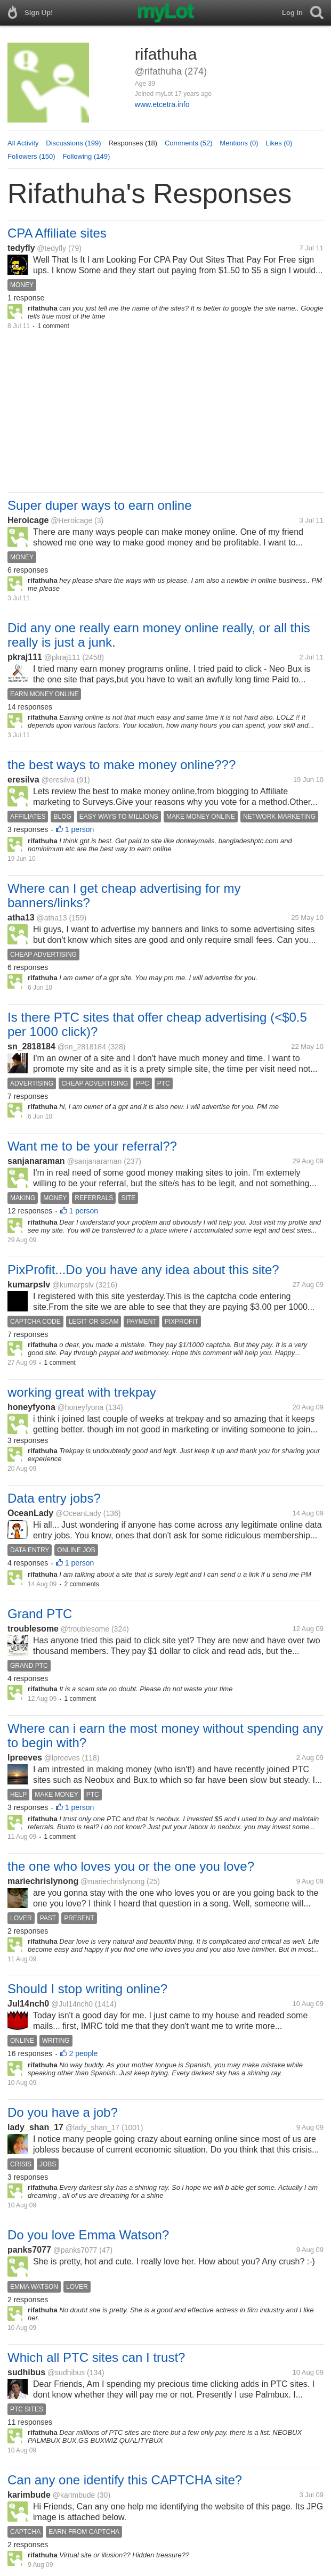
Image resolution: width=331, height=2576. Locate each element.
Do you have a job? (62, 2112)
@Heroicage (71, 520)
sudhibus (26, 2372)
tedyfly (21, 247)
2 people (83, 2053)
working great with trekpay (81, 1392)
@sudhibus (66, 2372)
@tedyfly (51, 248)
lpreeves (24, 1757)
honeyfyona (31, 1407)
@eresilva (57, 780)
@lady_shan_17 (92, 2127)
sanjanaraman (36, 1160)
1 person (79, 829)
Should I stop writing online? (87, 1989)
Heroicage (28, 520)
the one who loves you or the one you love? (130, 1866)
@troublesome (85, 1629)
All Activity (23, 143)
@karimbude (74, 2495)
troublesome (33, 1628)
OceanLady (30, 1513)
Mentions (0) (239, 143)
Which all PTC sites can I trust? (96, 2357)
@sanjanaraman (94, 1161)
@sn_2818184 (82, 1046)
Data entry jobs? (54, 1498)
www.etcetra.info (162, 104)
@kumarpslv (73, 1285)
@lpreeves (62, 1758)
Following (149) (86, 156)
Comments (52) (189, 143)
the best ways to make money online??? (121, 764)
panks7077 (29, 2249)
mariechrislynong (42, 1881)
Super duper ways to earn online (99, 505)
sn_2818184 (31, 1046)
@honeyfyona (81, 1407)
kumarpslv (28, 1284)
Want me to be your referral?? (92, 1146)
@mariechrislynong (112, 1881)
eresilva (23, 779)
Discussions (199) (73, 143)
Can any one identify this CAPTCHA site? (124, 2480)
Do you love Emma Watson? (88, 2235)
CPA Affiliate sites (57, 233)
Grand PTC (39, 1614)
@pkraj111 (62, 657)
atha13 (21, 917)
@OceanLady (78, 1513)
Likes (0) (278, 143)
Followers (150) (31, 156)
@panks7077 (75, 2250)
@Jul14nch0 (72, 2004)
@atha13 (51, 918)
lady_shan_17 (35, 2127)
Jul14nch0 (28, 2003)
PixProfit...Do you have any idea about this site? (143, 1269)
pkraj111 (24, 657)
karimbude (29, 2494)
